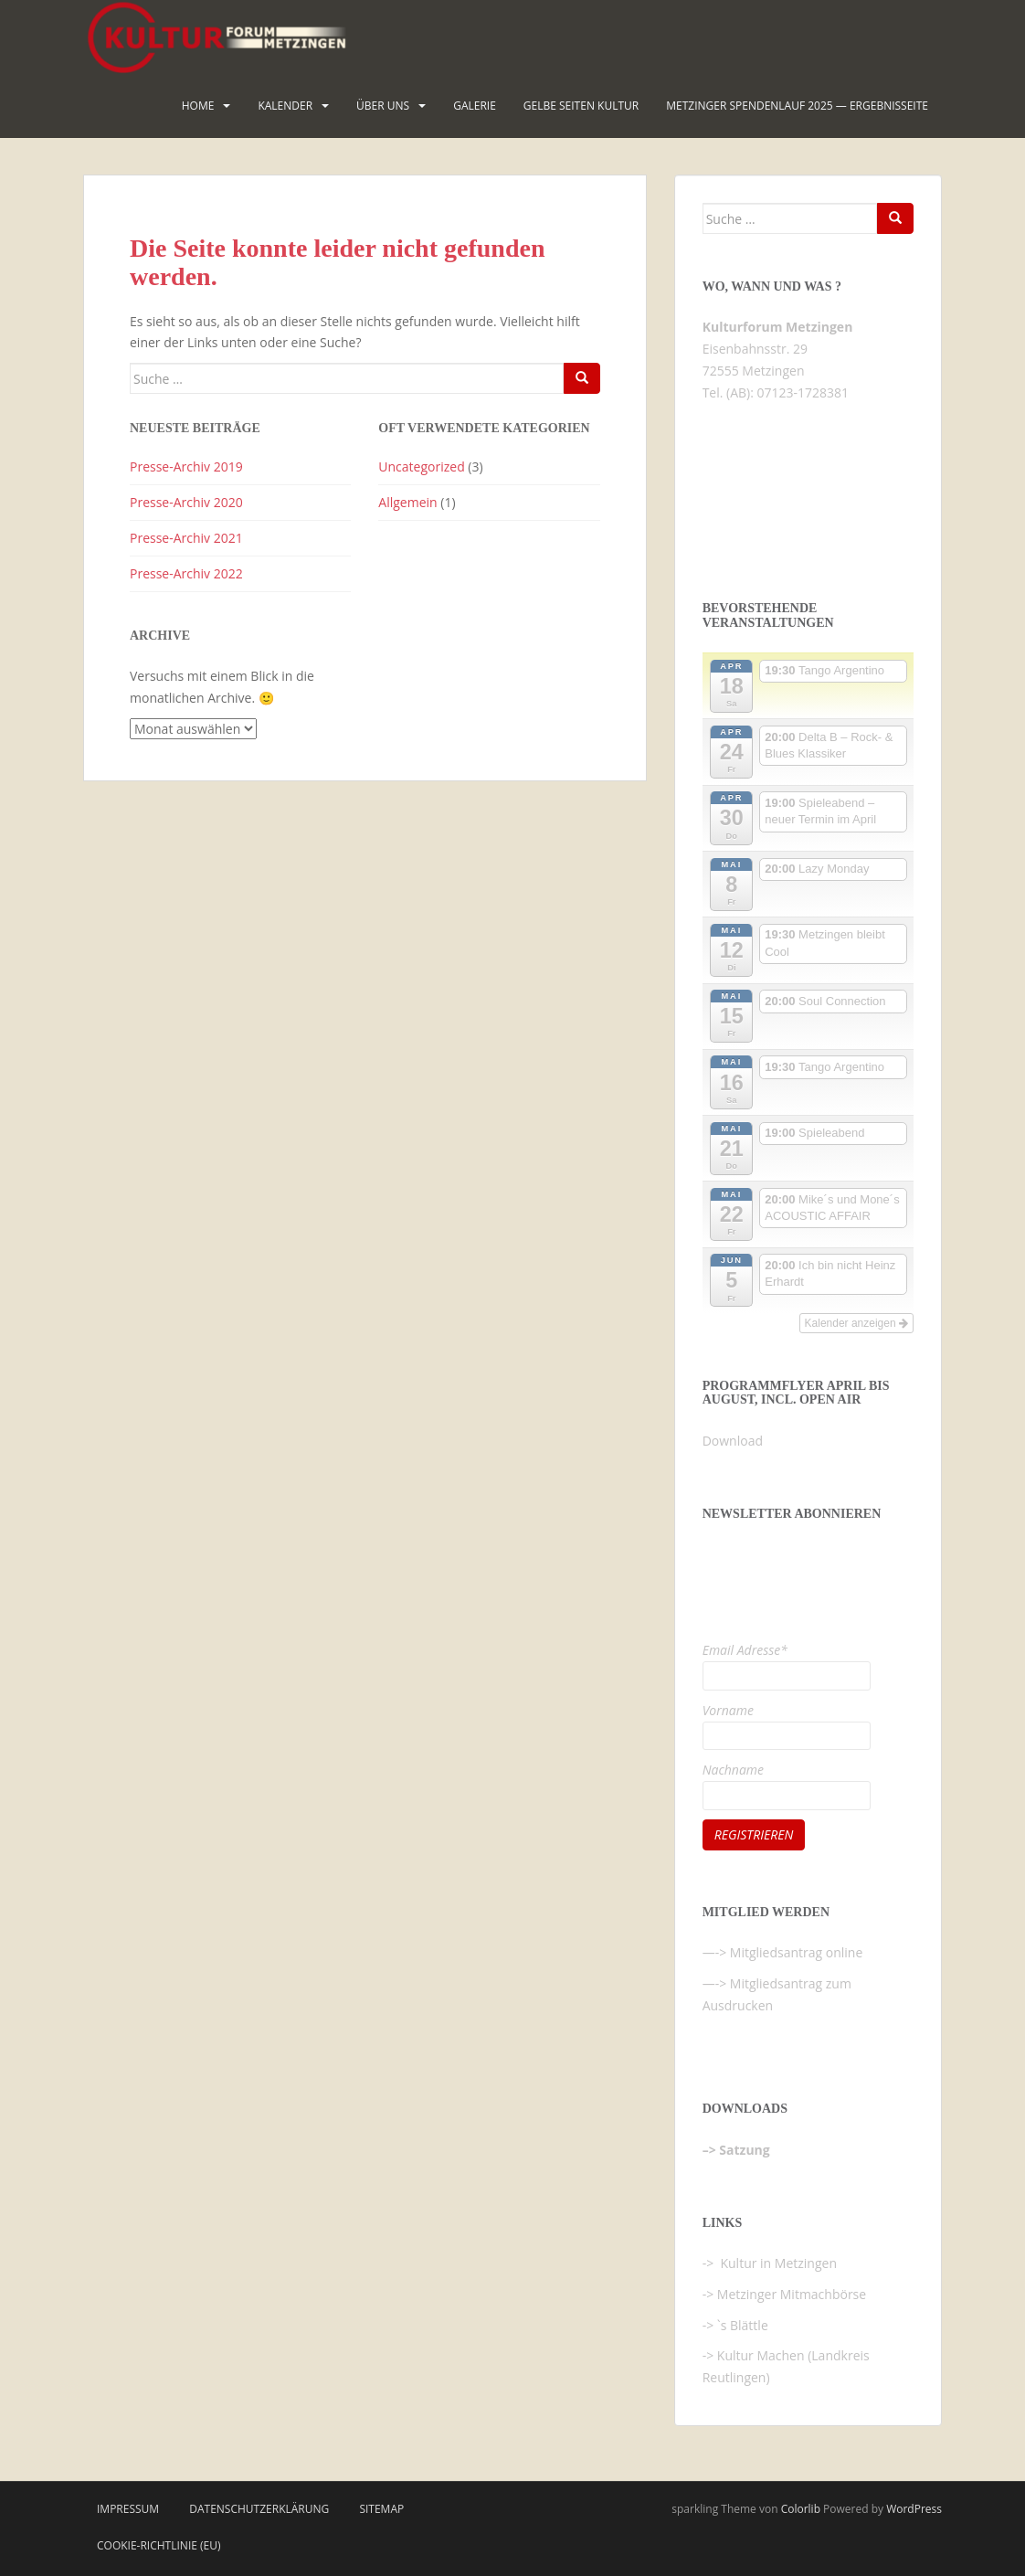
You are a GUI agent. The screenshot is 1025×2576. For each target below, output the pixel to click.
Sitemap (381, 2509)
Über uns (382, 105)
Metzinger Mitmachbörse (791, 2294)
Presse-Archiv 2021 (186, 537)
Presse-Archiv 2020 (186, 502)
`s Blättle (742, 2325)
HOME (198, 105)
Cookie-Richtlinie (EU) (159, 2545)
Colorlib (800, 2509)
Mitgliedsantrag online (796, 1952)
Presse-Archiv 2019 (186, 466)
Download (733, 1440)
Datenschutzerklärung (259, 2509)
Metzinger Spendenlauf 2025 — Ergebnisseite (797, 105)
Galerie (474, 105)
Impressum (128, 2509)
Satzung (744, 2149)
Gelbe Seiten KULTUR (581, 105)
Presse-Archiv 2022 (186, 573)
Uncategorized (421, 466)
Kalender (285, 105)
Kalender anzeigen (856, 1323)
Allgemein (407, 502)
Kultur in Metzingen (777, 2263)
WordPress (914, 2509)
